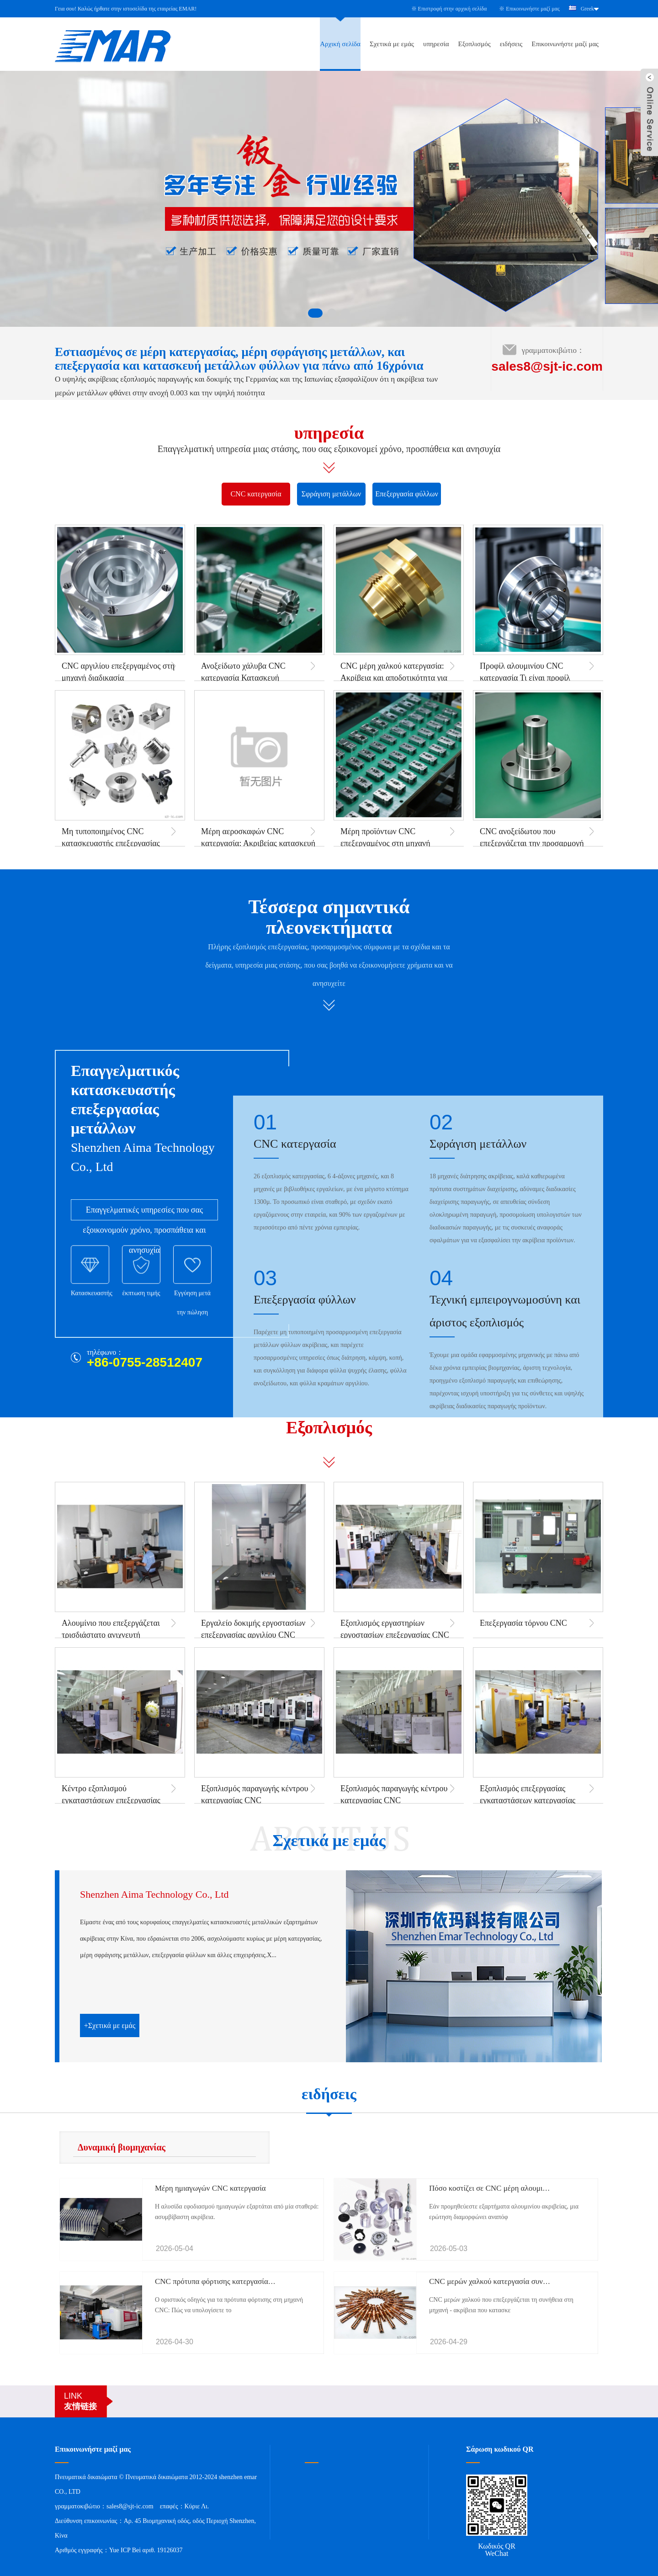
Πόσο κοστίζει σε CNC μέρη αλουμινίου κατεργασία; (512, 2188)
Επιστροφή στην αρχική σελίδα (452, 8)
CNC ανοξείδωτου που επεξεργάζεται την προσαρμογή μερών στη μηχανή (532, 843)
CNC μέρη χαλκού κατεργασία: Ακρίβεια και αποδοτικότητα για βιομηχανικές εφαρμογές (393, 677)
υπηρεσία (436, 44)
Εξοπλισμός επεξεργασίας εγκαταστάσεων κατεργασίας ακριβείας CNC (527, 1800)
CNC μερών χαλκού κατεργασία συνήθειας (496, 2281)
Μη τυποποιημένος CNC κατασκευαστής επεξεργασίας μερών (111, 843)
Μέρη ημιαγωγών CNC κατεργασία (210, 2188)
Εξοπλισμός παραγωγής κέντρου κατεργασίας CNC (254, 1794)
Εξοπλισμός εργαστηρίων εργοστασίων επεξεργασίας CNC (394, 1628)
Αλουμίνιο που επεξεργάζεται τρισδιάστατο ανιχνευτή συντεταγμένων (111, 1634)
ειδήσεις (511, 44)
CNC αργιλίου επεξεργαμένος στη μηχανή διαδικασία (118, 671)
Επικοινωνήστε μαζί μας (532, 8)
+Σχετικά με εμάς (110, 2025)
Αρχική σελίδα (340, 44)
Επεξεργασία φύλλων (406, 494)
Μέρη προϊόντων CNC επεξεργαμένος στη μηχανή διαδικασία (385, 843)
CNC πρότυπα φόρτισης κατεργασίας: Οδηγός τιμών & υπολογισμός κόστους (276, 2281)
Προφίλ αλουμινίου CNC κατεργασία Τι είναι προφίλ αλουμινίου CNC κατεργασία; (529, 677)
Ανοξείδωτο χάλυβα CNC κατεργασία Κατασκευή (243, 671)
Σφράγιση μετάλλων (331, 494)
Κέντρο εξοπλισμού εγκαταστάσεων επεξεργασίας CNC (111, 1800)
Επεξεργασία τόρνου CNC (523, 1623)
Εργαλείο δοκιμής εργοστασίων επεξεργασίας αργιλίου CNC (253, 1628)
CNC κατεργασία (255, 494)
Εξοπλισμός (474, 44)
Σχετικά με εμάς (392, 44)
